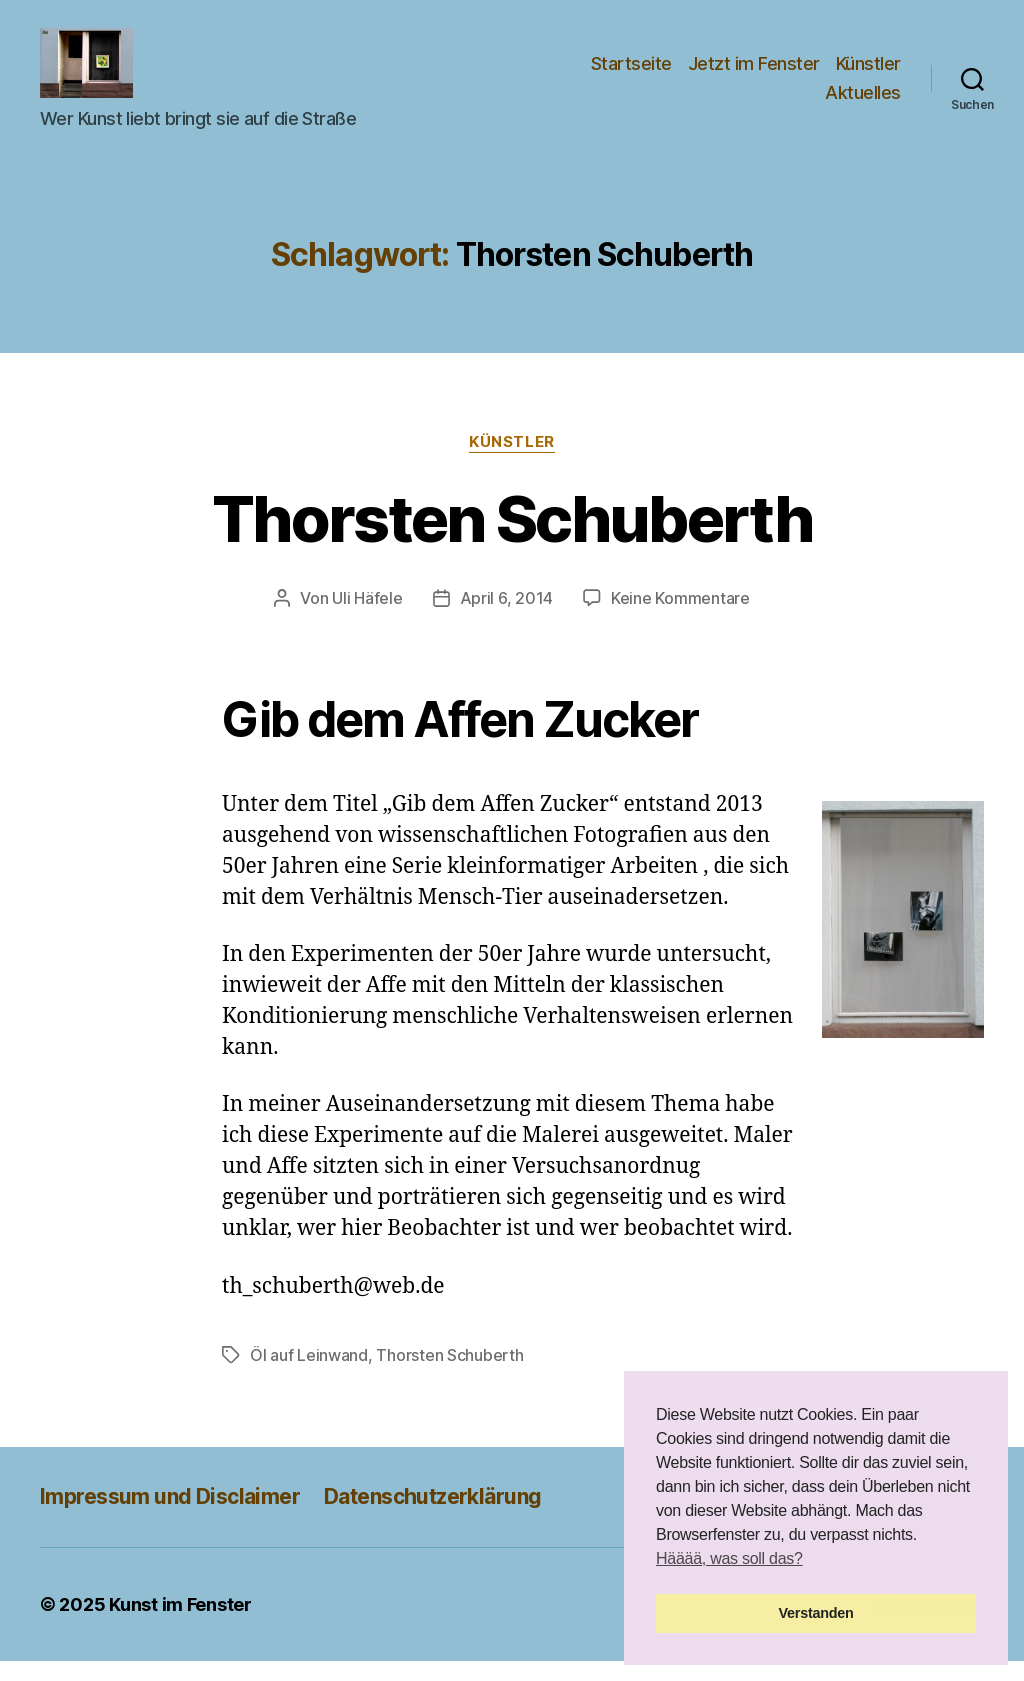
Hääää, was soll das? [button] (729, 1558)
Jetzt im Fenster (754, 73)
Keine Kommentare (680, 618)
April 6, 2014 (507, 618)
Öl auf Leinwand (309, 1375)
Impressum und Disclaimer (170, 1516)
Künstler (868, 73)
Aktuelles (863, 102)
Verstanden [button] (816, 1613)
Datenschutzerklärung (432, 1516)
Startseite (631, 73)
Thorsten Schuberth (512, 538)
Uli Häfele (367, 618)
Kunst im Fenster (180, 1624)
